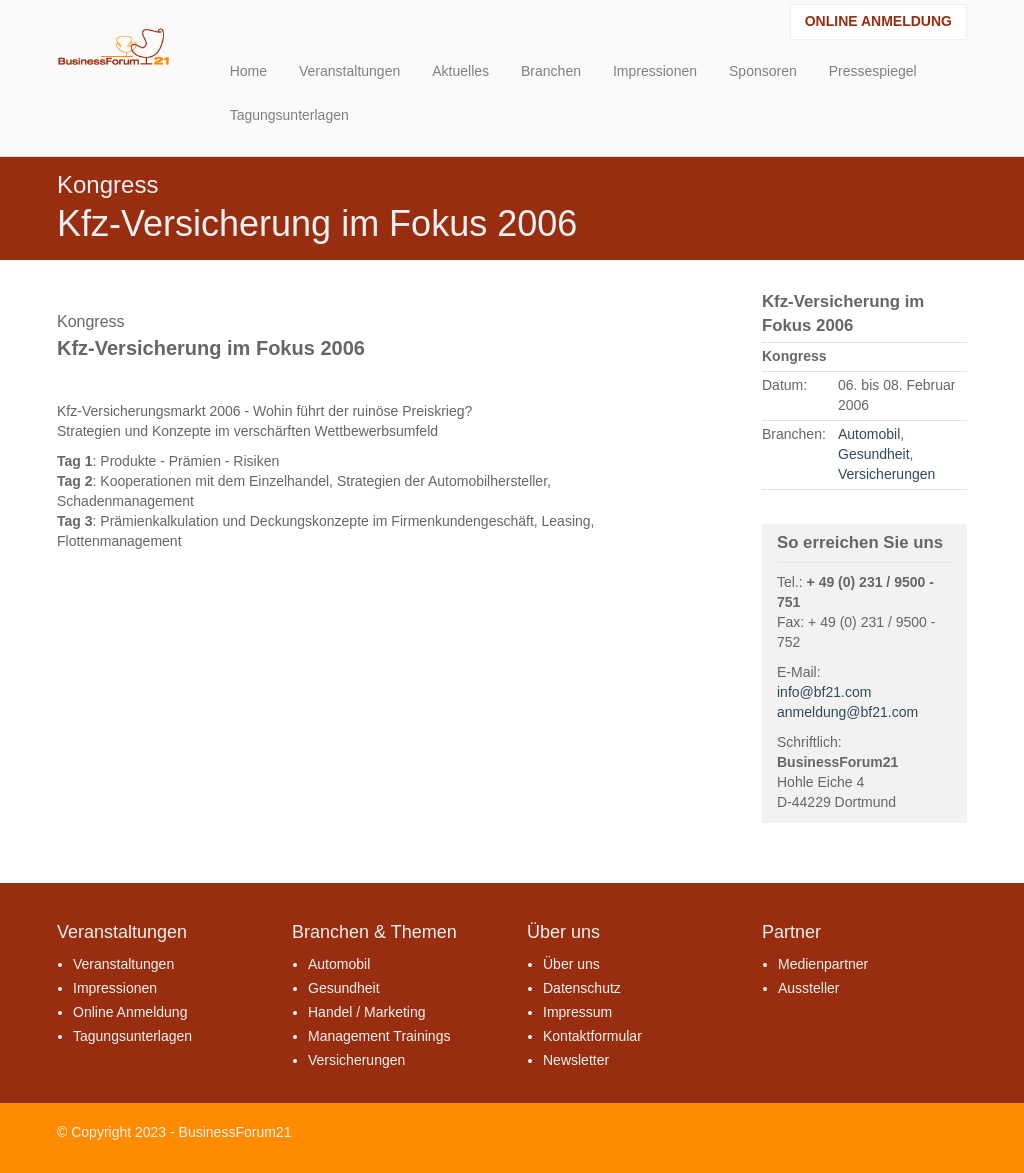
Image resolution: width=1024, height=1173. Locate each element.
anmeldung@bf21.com (847, 712)
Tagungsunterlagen (132, 1036)
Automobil (869, 434)
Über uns (571, 964)
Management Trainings (379, 1036)
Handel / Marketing (367, 1012)
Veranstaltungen (123, 964)
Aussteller (808, 988)
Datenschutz (582, 988)
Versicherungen (886, 474)
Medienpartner (823, 964)
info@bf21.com (824, 692)
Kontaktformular (592, 1036)
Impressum (577, 1012)
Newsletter (576, 1060)
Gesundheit (874, 454)
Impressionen (115, 988)
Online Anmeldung (878, 21)
